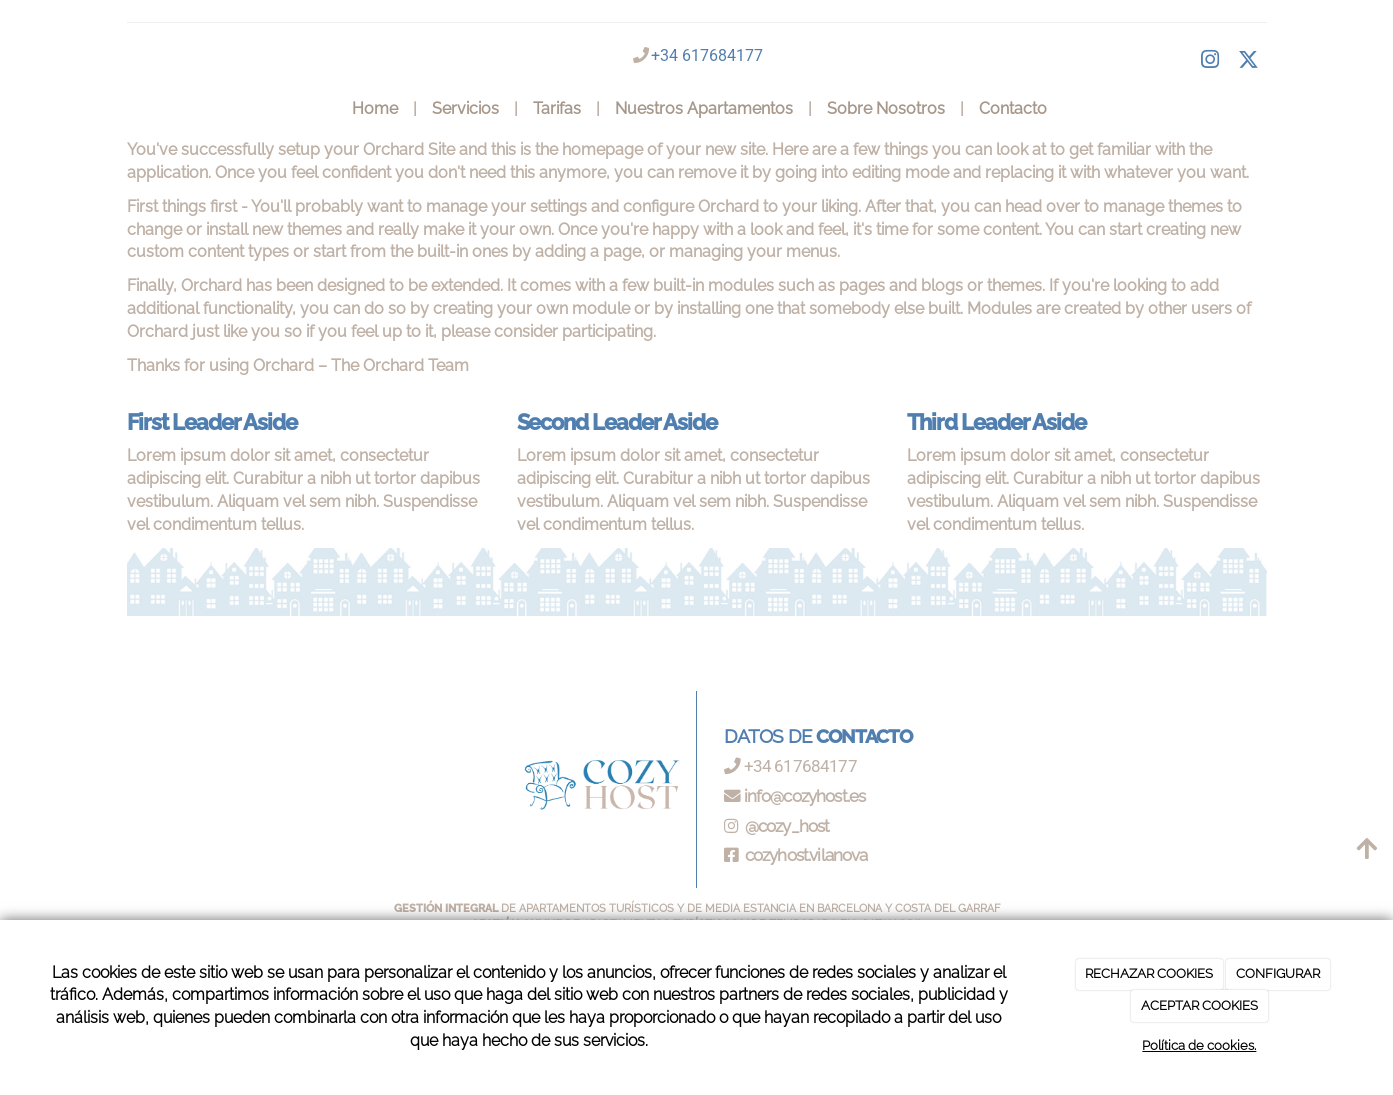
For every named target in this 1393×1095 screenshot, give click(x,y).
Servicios (465, 108)
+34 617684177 (707, 55)
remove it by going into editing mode (813, 172)
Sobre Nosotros (886, 108)
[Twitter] (1249, 62)
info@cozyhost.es (805, 796)
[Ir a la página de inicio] (114, 109)
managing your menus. (754, 251)
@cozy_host (786, 826)
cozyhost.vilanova (805, 855)
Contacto (1013, 108)
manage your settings (506, 206)
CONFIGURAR (1278, 973)
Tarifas (557, 108)
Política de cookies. (1199, 1045)
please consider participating (547, 331)
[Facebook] (1210, 62)
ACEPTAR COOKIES (1199, 1005)
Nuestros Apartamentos (704, 108)
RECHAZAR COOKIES (1149, 973)
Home (375, 108)
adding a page (588, 251)
